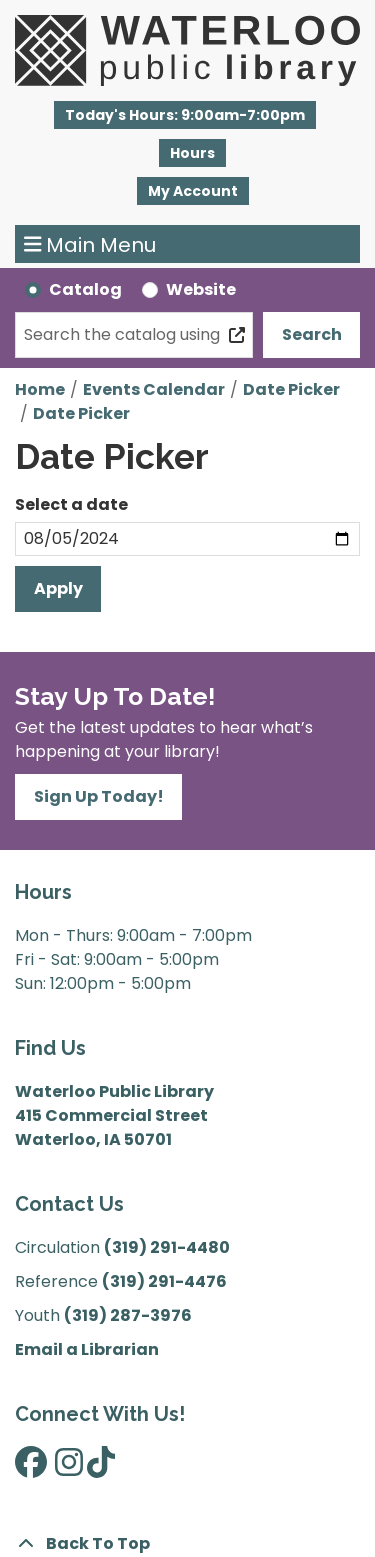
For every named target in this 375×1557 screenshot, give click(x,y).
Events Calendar (154, 389)
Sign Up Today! (99, 796)
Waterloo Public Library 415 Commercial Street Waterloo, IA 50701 (114, 1115)
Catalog (85, 289)
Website (201, 289)
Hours (192, 153)
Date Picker (291, 389)
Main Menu (90, 244)
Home (40, 389)
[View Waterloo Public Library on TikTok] (101, 1468)
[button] (185, 115)
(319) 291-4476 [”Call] (164, 1281)
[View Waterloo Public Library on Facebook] (31, 1468)
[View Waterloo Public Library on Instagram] (69, 1468)
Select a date (71, 504)
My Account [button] (193, 191)
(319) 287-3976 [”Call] (128, 1315)
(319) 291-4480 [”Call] (167, 1247)
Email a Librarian (87, 1349)
